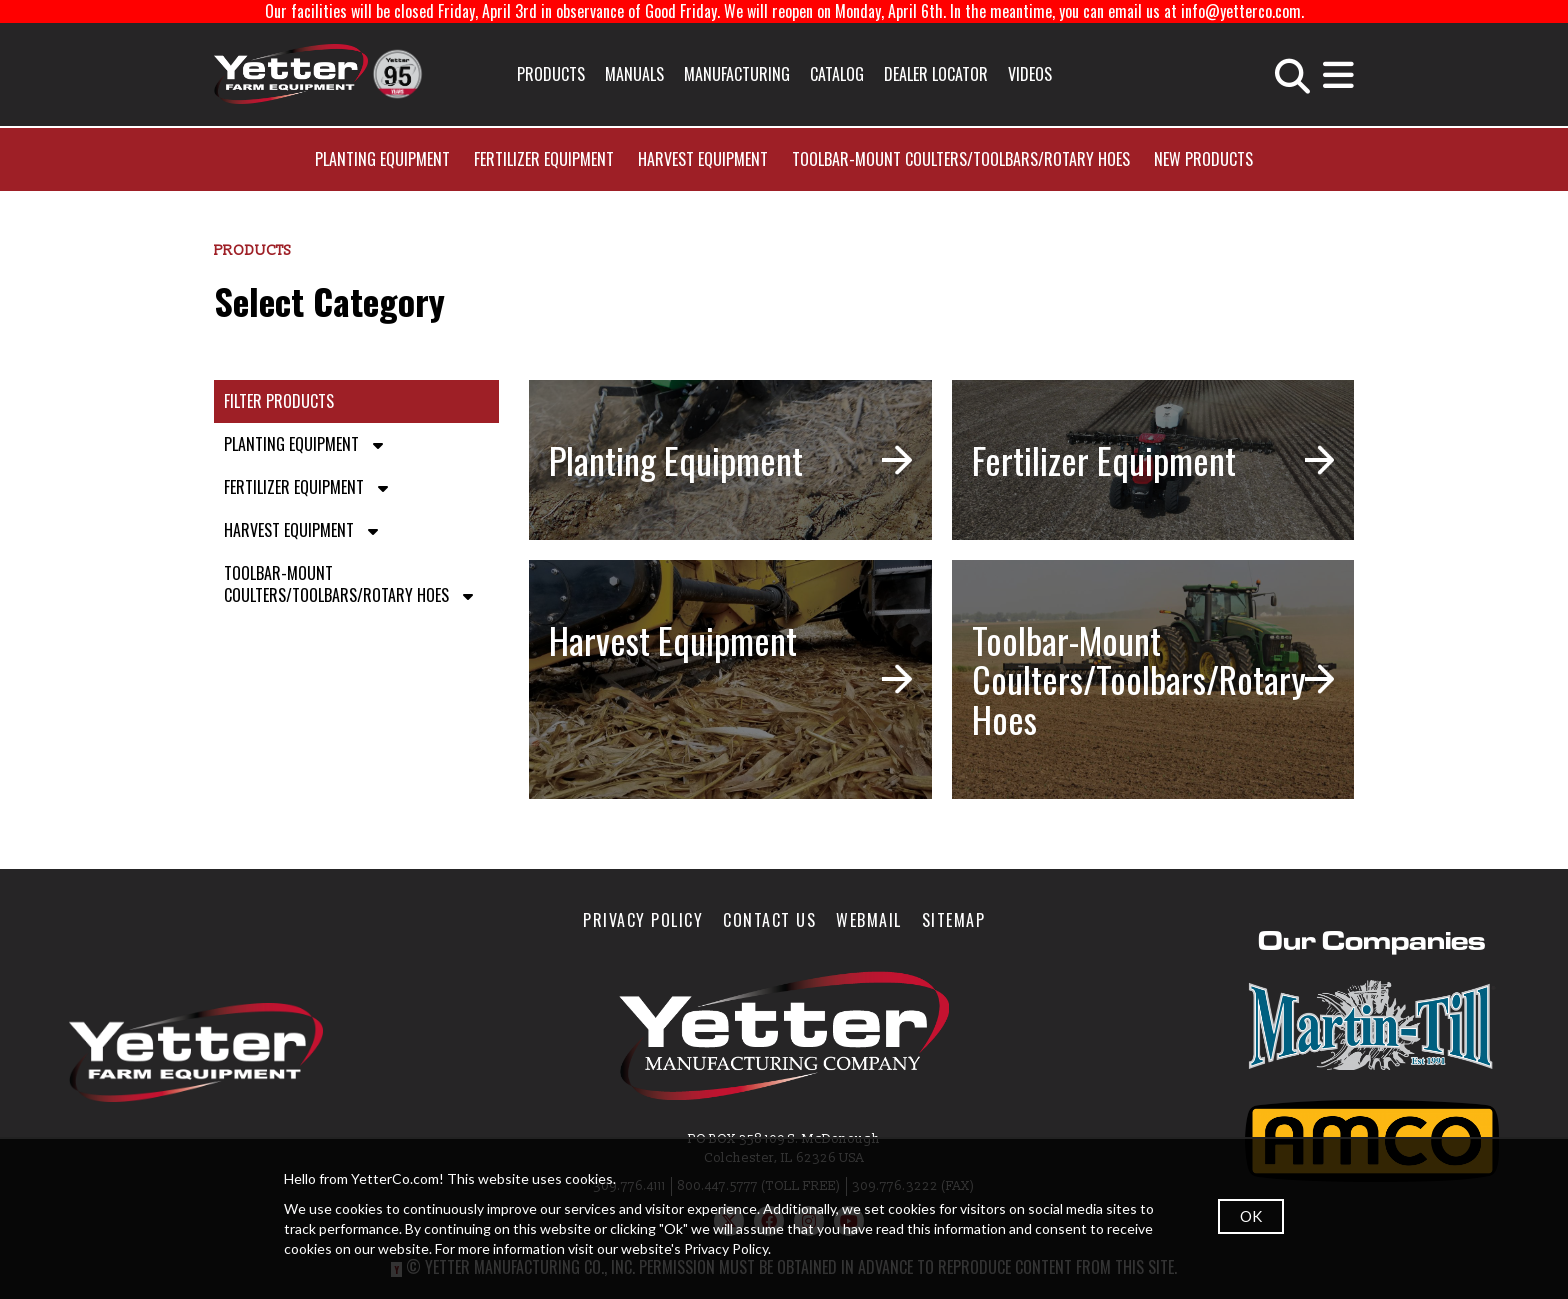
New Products (1203, 159)
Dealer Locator (936, 74)
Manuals (634, 74)
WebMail (869, 920)
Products (551, 74)
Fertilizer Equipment (544, 159)
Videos (1030, 74)
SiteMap (954, 920)
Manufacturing (737, 74)
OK (1251, 1216)
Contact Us (769, 920)
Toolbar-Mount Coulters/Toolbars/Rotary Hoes (961, 159)
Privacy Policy (643, 920)
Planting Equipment (382, 159)
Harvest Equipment (703, 159)
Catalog (837, 74)
